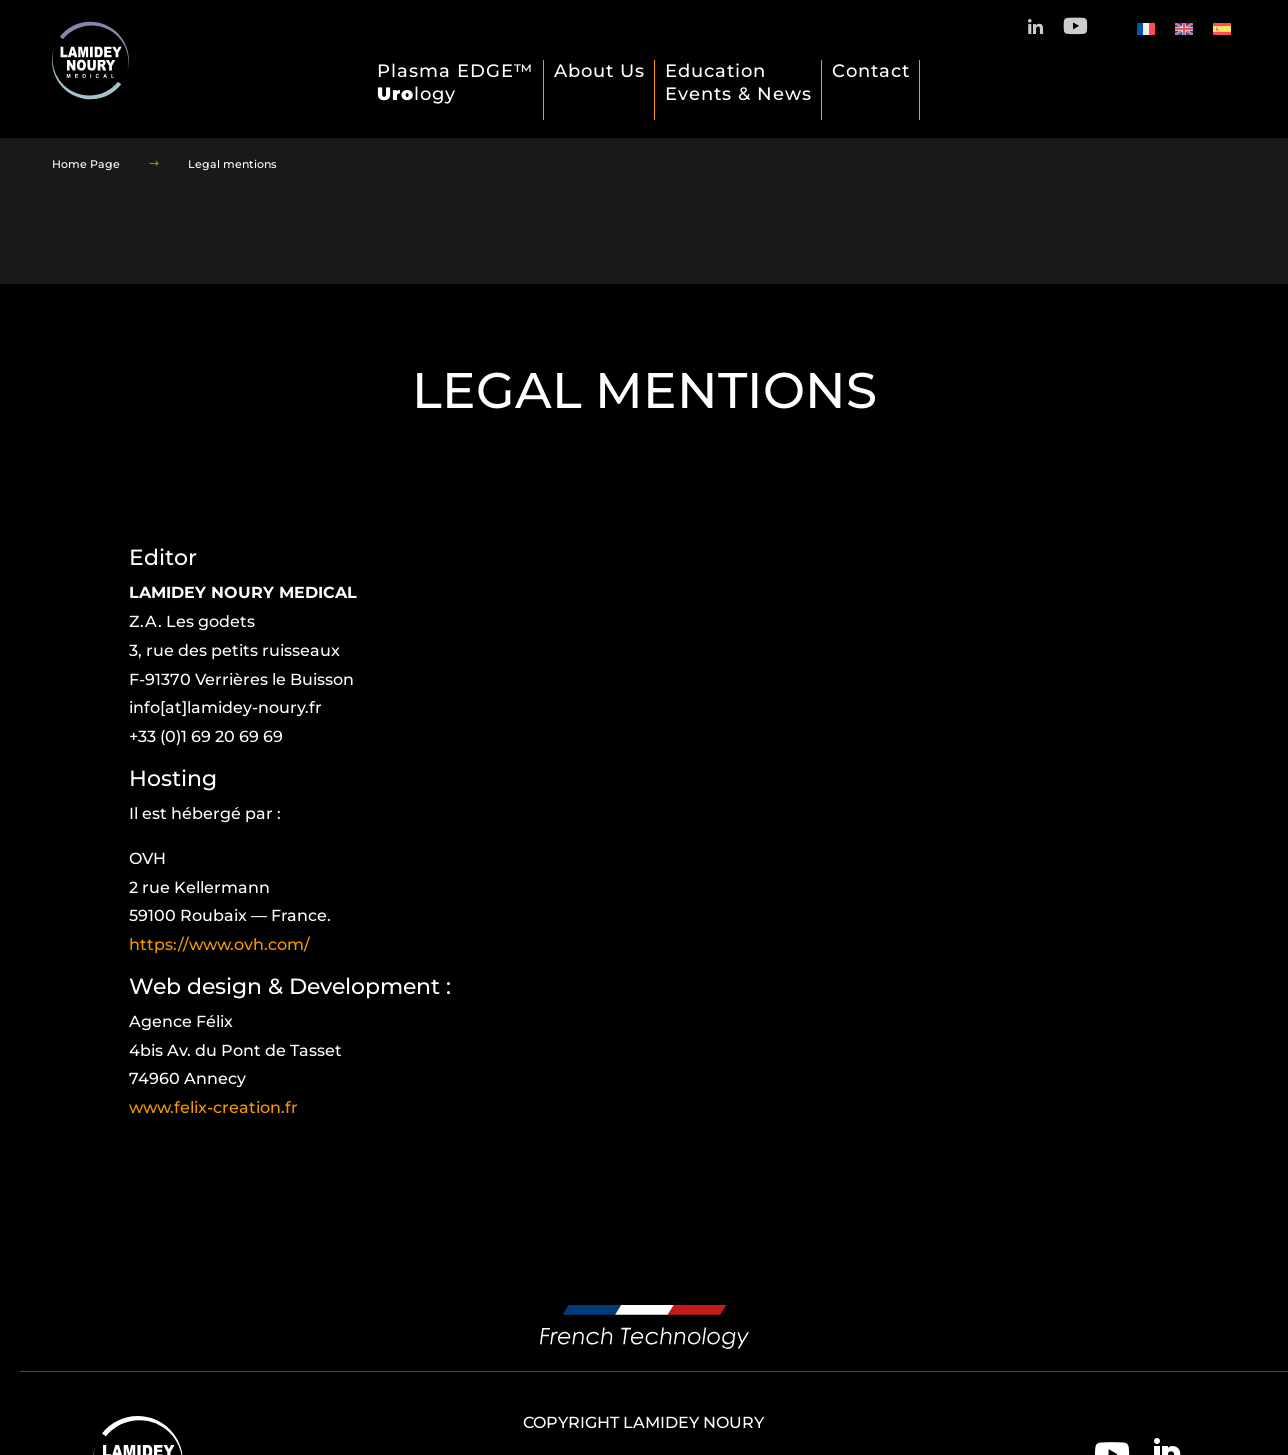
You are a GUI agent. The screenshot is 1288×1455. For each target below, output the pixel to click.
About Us (599, 71)
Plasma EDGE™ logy (455, 82)
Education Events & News (738, 82)
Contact (871, 71)
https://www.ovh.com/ (219, 944)
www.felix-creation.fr (213, 1107)
